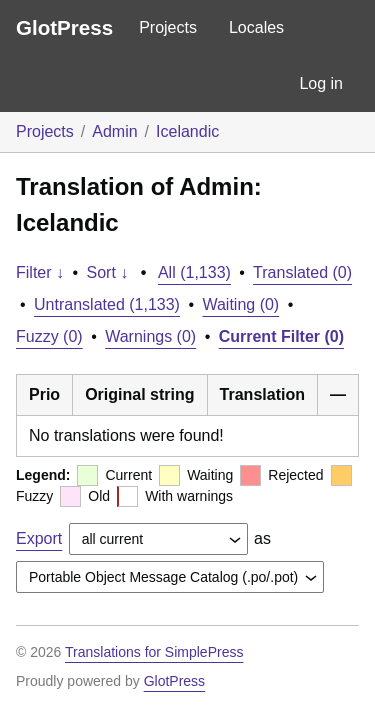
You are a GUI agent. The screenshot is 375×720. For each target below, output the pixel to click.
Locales (256, 27)
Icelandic (187, 131)
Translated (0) (302, 272)
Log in (321, 83)
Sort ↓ (108, 272)
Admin (114, 131)
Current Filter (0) (281, 336)
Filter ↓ (40, 272)
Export (39, 538)
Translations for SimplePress (154, 652)
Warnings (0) (150, 336)
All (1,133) (194, 272)
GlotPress (64, 27)
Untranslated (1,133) (107, 304)
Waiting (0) (240, 304)
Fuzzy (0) (49, 336)
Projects (168, 27)
